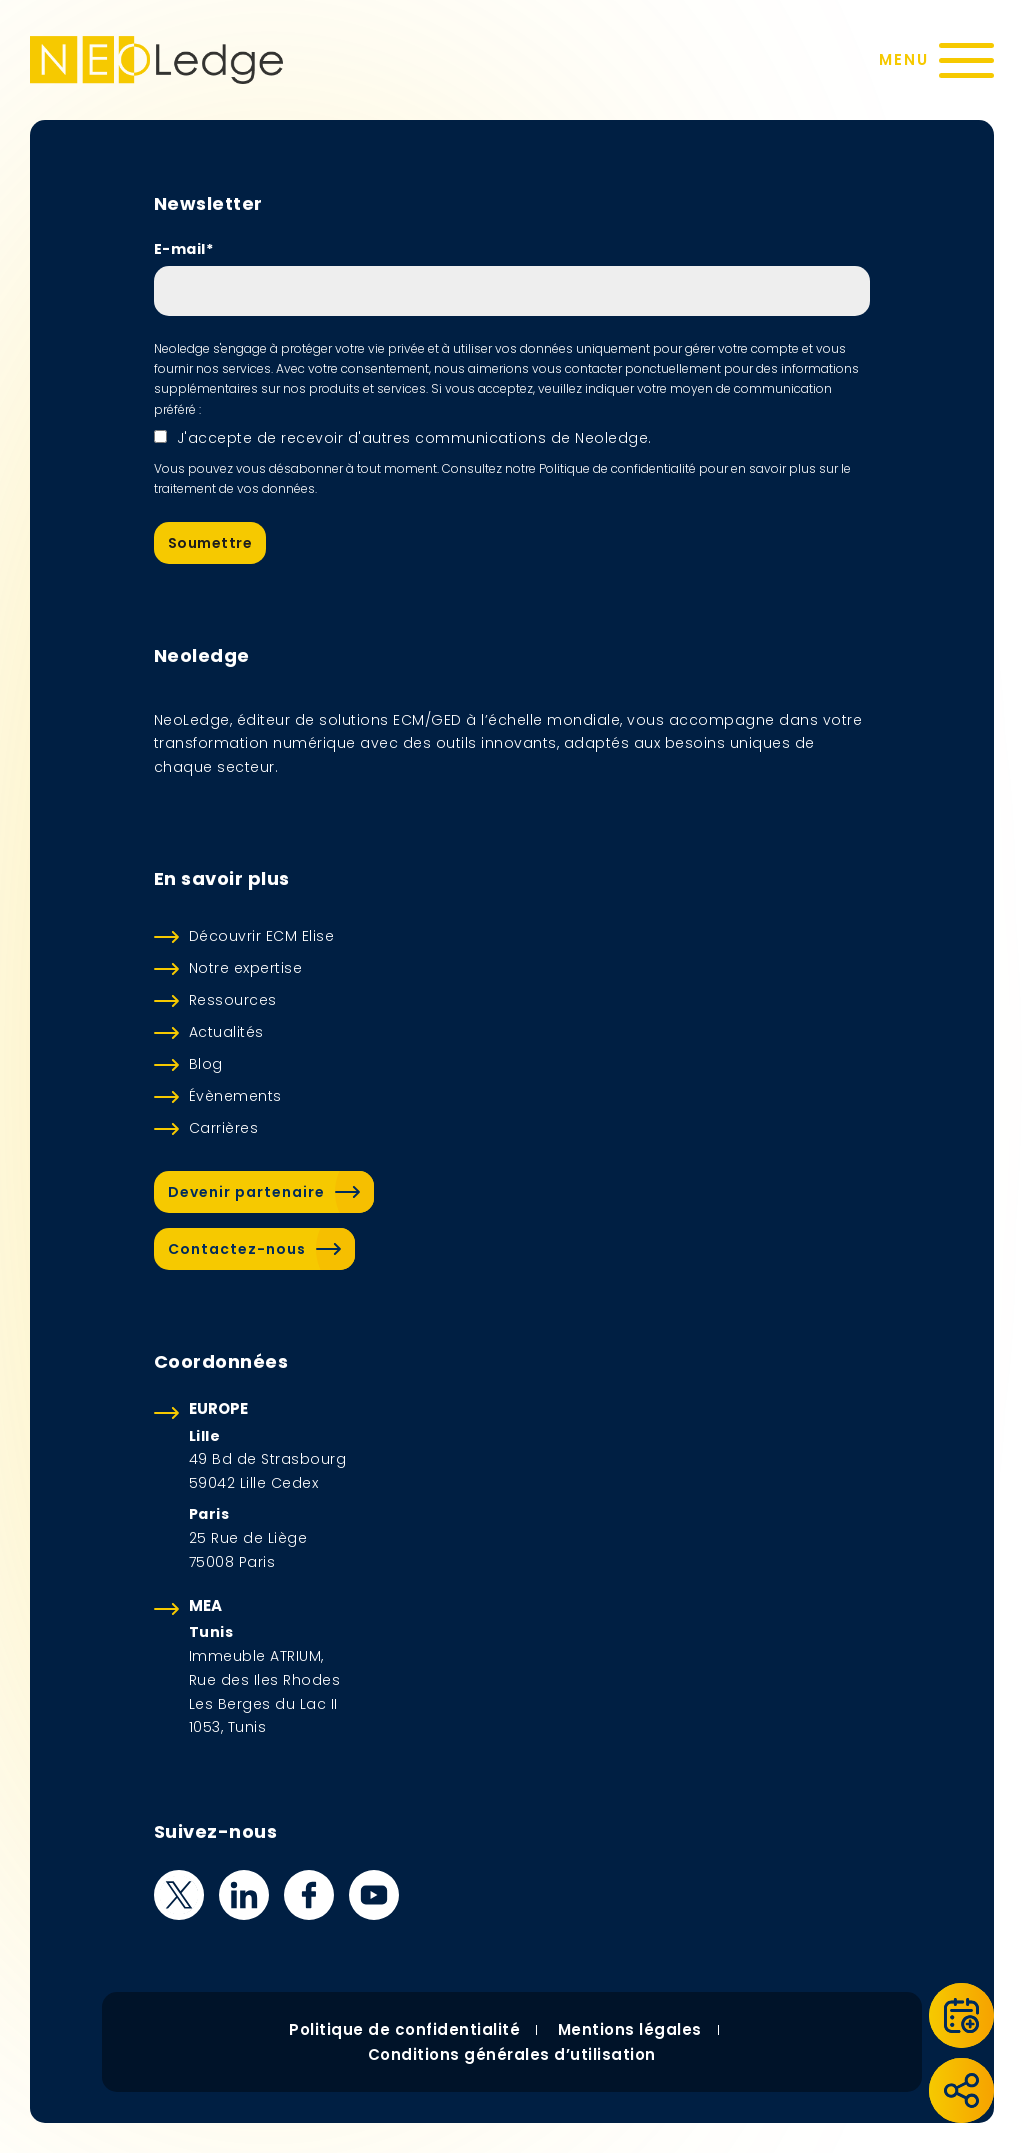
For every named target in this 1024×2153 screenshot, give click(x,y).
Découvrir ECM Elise (262, 936)
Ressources (233, 1000)
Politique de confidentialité (404, 2029)
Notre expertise (246, 968)
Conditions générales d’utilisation (512, 2054)
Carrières (224, 1128)
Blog (206, 1064)
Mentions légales (630, 2029)
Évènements (235, 1096)
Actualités (226, 1032)
